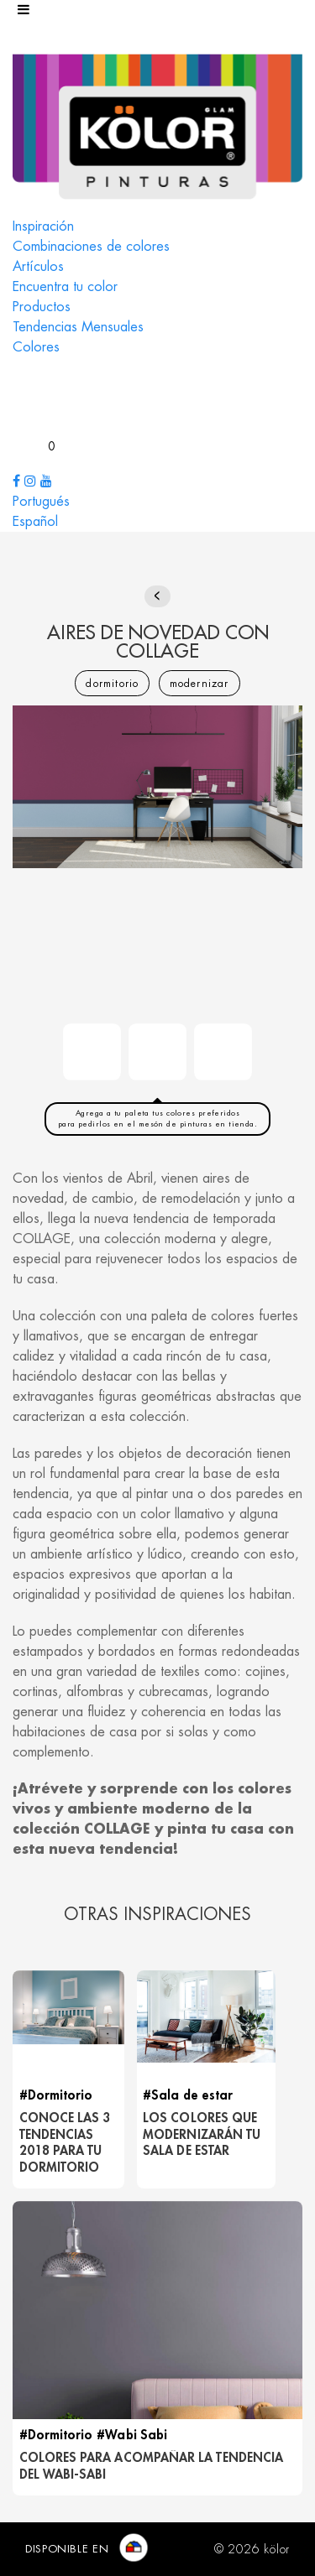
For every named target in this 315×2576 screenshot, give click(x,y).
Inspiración (43, 226)
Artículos (38, 266)
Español (35, 521)
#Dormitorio (56, 2095)
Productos (42, 307)
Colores (36, 347)
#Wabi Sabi (132, 2435)
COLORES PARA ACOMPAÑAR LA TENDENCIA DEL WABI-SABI (151, 2466)
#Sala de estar (188, 2095)
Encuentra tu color (65, 287)
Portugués (41, 501)
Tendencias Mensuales (78, 327)
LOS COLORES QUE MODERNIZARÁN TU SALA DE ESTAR (201, 2134)
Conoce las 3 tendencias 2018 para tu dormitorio (65, 2143)
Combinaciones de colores (91, 246)
